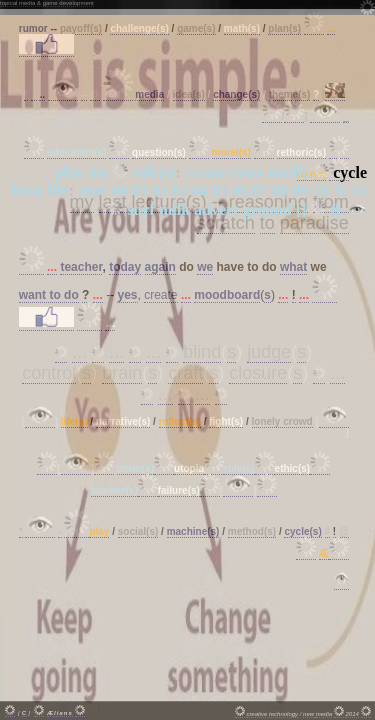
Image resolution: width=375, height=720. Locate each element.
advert (216, 209)
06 (240, 190)
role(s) (153, 172)
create (205, 172)
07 (260, 190)
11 (339, 190)
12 (359, 190)
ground (268, 209)
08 (280, 190)
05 (220, 190)
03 (180, 190)
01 (140, 190)
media (289, 172)
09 (300, 190)
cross (247, 172)
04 (200, 190)
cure (93, 190)
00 (120, 190)
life (57, 190)
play (68, 172)
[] (301, 209)
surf (141, 209)
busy (27, 190)
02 (160, 190)
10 (320, 190)
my (98, 172)
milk (174, 209)
